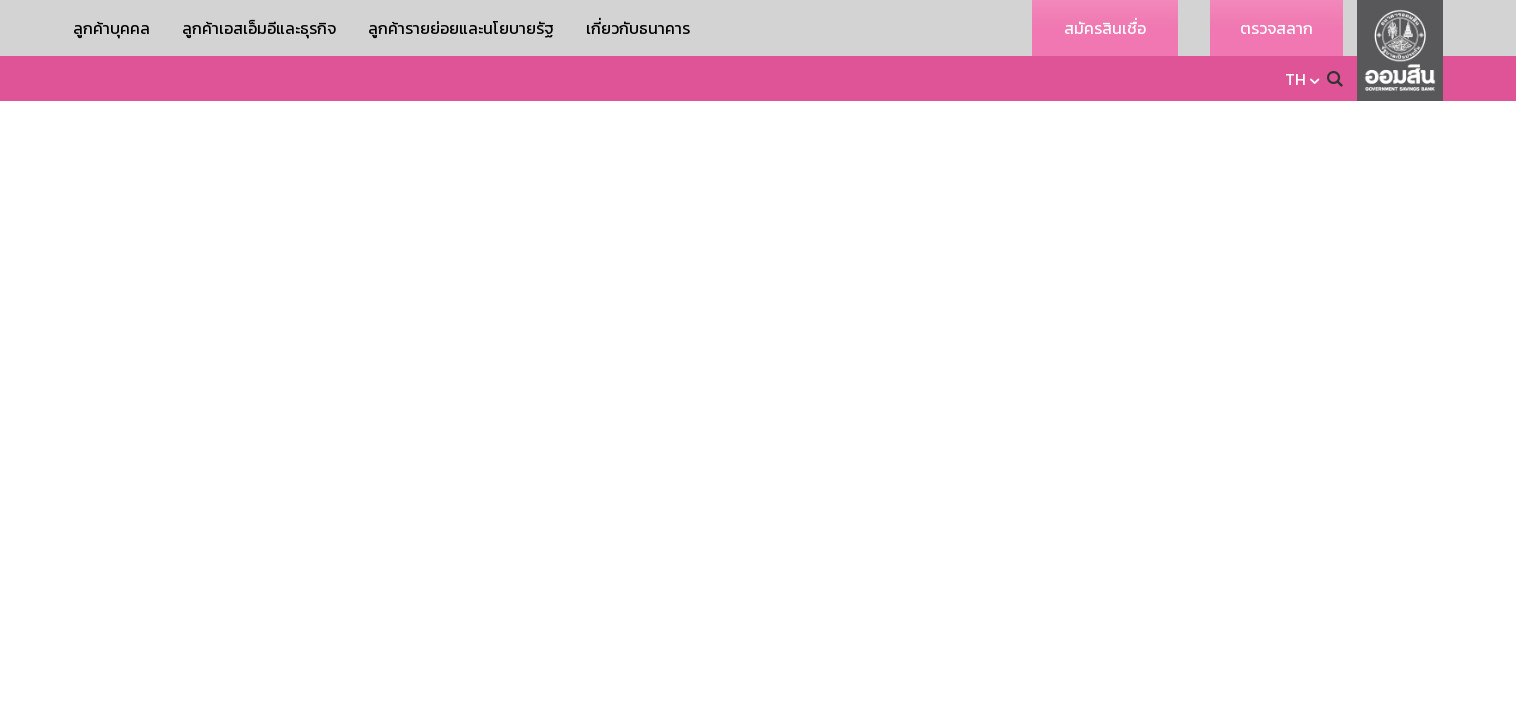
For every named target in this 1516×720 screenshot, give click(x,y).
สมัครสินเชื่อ (1105, 28)
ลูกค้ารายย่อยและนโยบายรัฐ (461, 28)
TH (1295, 79)
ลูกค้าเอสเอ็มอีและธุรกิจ (259, 28)
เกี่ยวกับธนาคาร (638, 28)
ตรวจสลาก (1276, 28)
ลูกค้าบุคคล (111, 28)
